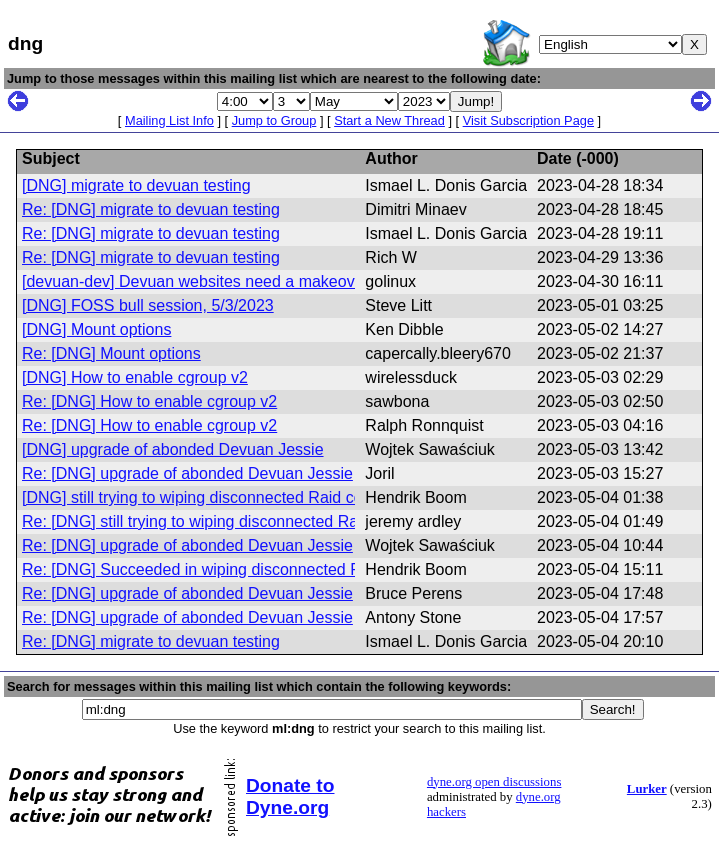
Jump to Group (274, 120)
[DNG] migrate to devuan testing (136, 185)
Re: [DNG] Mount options (111, 353)
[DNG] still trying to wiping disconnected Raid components (227, 497)
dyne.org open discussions (494, 782)
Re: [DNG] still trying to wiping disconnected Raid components (242, 521)
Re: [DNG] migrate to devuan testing (151, 209)
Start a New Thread (389, 120)
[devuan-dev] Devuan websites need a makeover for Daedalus (243, 281)
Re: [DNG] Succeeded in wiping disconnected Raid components (248, 569)
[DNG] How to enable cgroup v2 (135, 377)
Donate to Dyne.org (290, 796)
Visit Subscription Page (528, 120)
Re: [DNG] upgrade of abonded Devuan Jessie (187, 473)
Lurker (647, 789)
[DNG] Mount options (96, 329)
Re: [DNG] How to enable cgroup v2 (149, 401)
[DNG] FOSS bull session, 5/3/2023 (148, 305)
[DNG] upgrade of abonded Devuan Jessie (173, 449)
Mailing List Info (169, 120)
